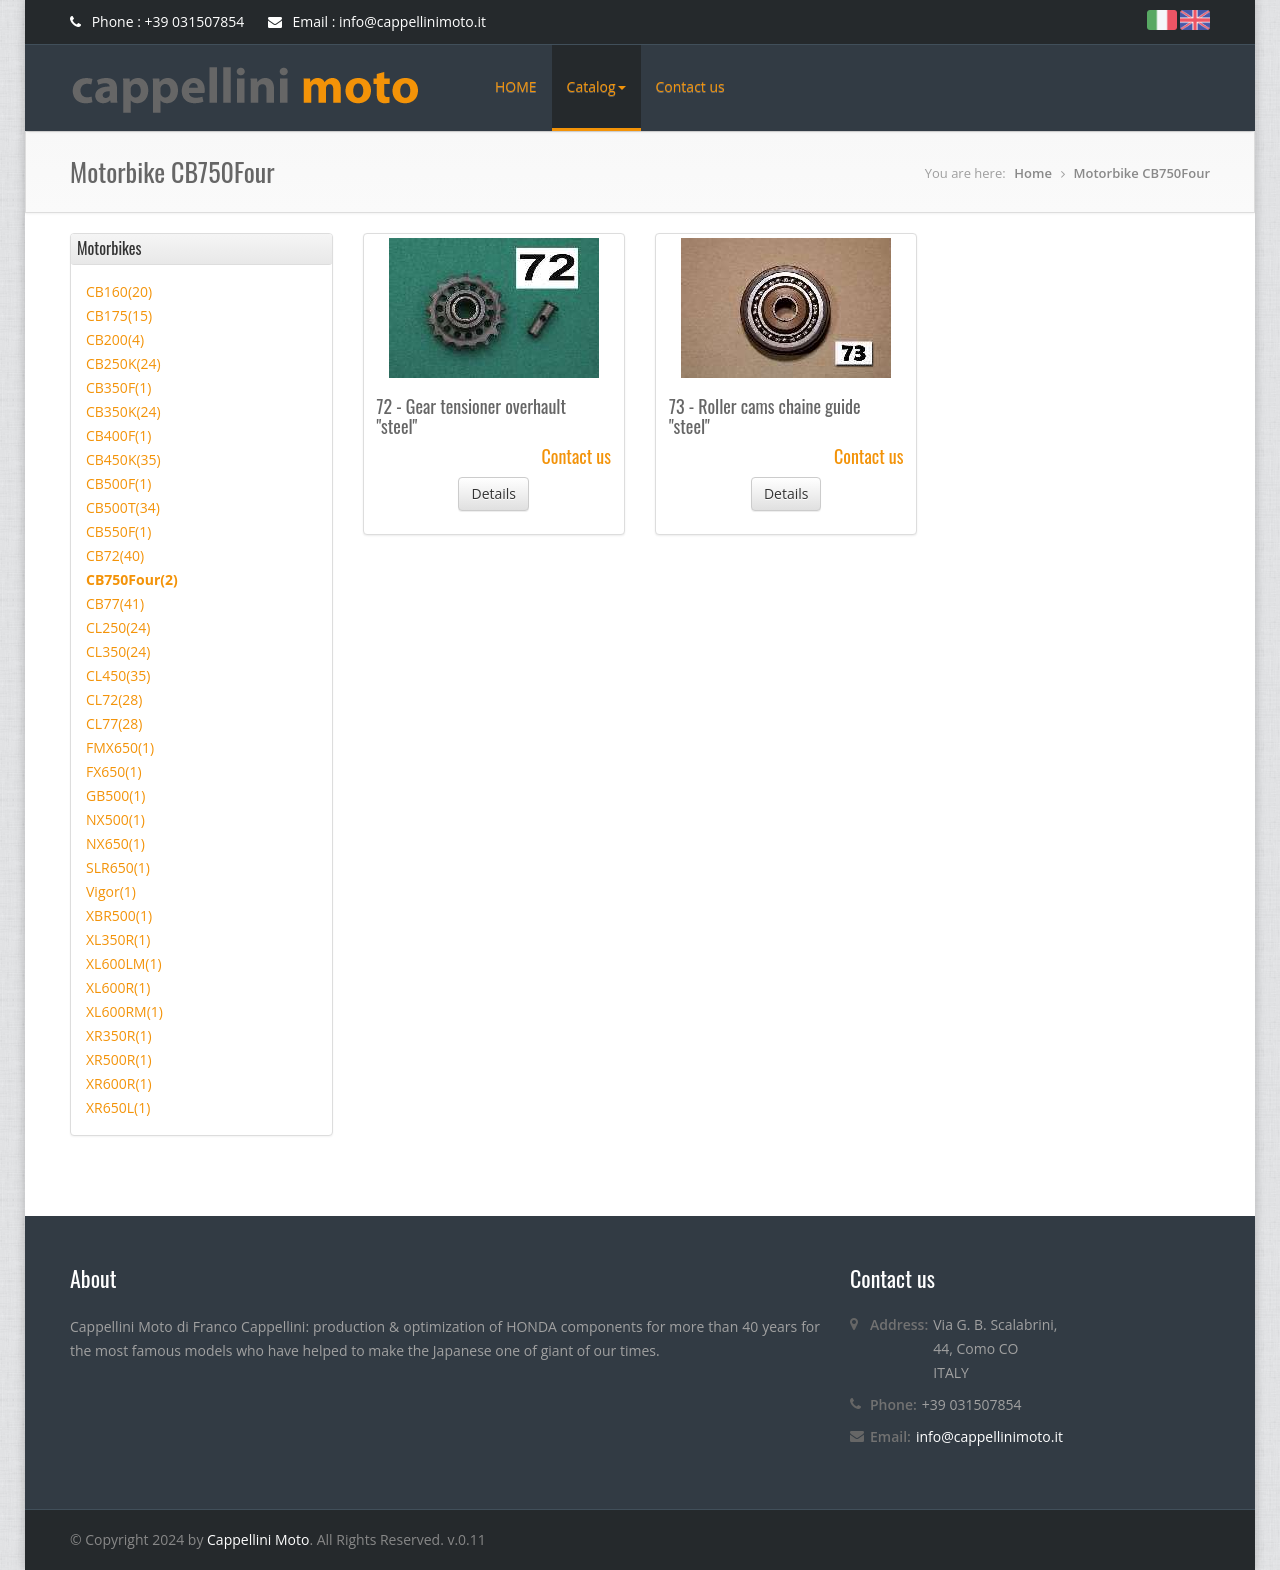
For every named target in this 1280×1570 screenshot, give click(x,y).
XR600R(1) (119, 1083)
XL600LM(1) (124, 963)
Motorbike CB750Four (1142, 173)
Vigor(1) (111, 891)
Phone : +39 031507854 (157, 21)
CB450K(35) (123, 459)
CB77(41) (115, 603)
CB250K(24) (123, 363)
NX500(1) (115, 819)
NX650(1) (115, 843)
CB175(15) (119, 315)
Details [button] (493, 493)
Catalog (596, 86)
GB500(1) (116, 795)
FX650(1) (114, 771)
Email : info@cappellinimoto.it (377, 21)
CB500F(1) (118, 483)
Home (1033, 173)
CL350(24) (118, 651)
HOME (516, 86)
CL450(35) (118, 675)
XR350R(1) (119, 1035)
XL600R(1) (118, 987)
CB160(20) (119, 291)
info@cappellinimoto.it (989, 1436)
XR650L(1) (118, 1107)
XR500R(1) (119, 1059)
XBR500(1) (119, 915)
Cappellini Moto (258, 1539)
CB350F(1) (118, 387)
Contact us (690, 86)
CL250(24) (118, 627)
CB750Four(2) (132, 579)
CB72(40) (115, 555)
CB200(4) (115, 339)
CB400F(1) (118, 435)
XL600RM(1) (124, 1011)
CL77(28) (114, 723)
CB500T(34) (123, 507)
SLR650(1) (118, 867)
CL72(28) (114, 699)
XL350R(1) (118, 939)
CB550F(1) (118, 531)
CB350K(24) (123, 411)
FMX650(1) (120, 747)
